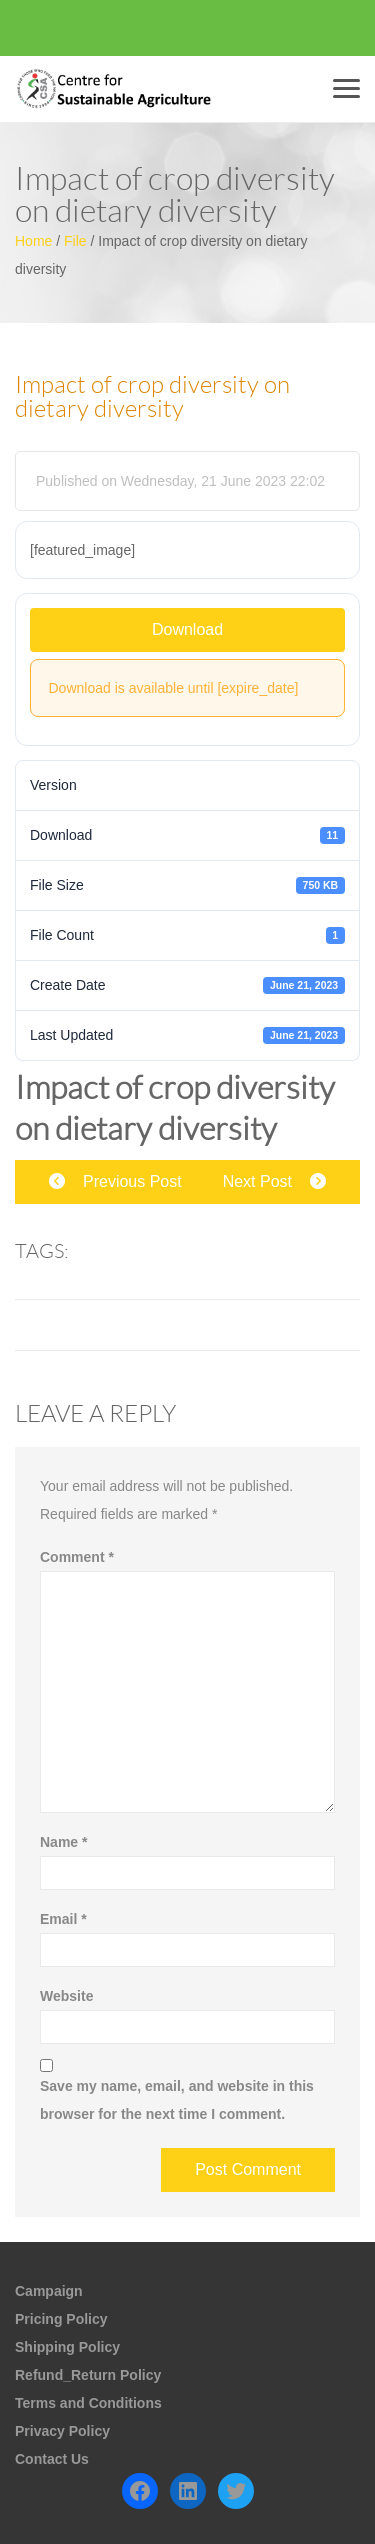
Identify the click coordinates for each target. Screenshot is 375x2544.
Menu (350, 88)
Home (33, 241)
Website (66, 1996)
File (75, 241)
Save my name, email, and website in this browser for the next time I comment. (177, 2100)
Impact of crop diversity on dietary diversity (152, 397)
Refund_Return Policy (88, 2375)
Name (63, 1842)
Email (63, 1919)
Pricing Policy (61, 2319)
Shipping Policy (67, 2347)
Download (187, 629)
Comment (77, 1557)
